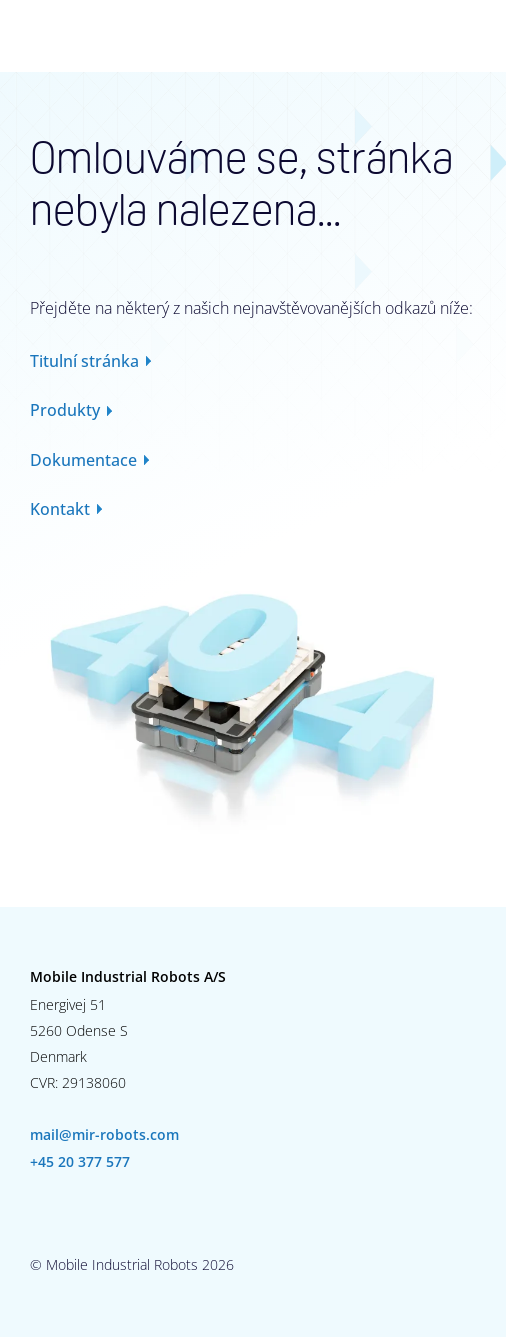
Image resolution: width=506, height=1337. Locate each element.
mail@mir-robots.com (104, 1135)
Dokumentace (83, 460)
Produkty (65, 410)
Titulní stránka (84, 361)
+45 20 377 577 (80, 1162)
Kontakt (60, 509)
